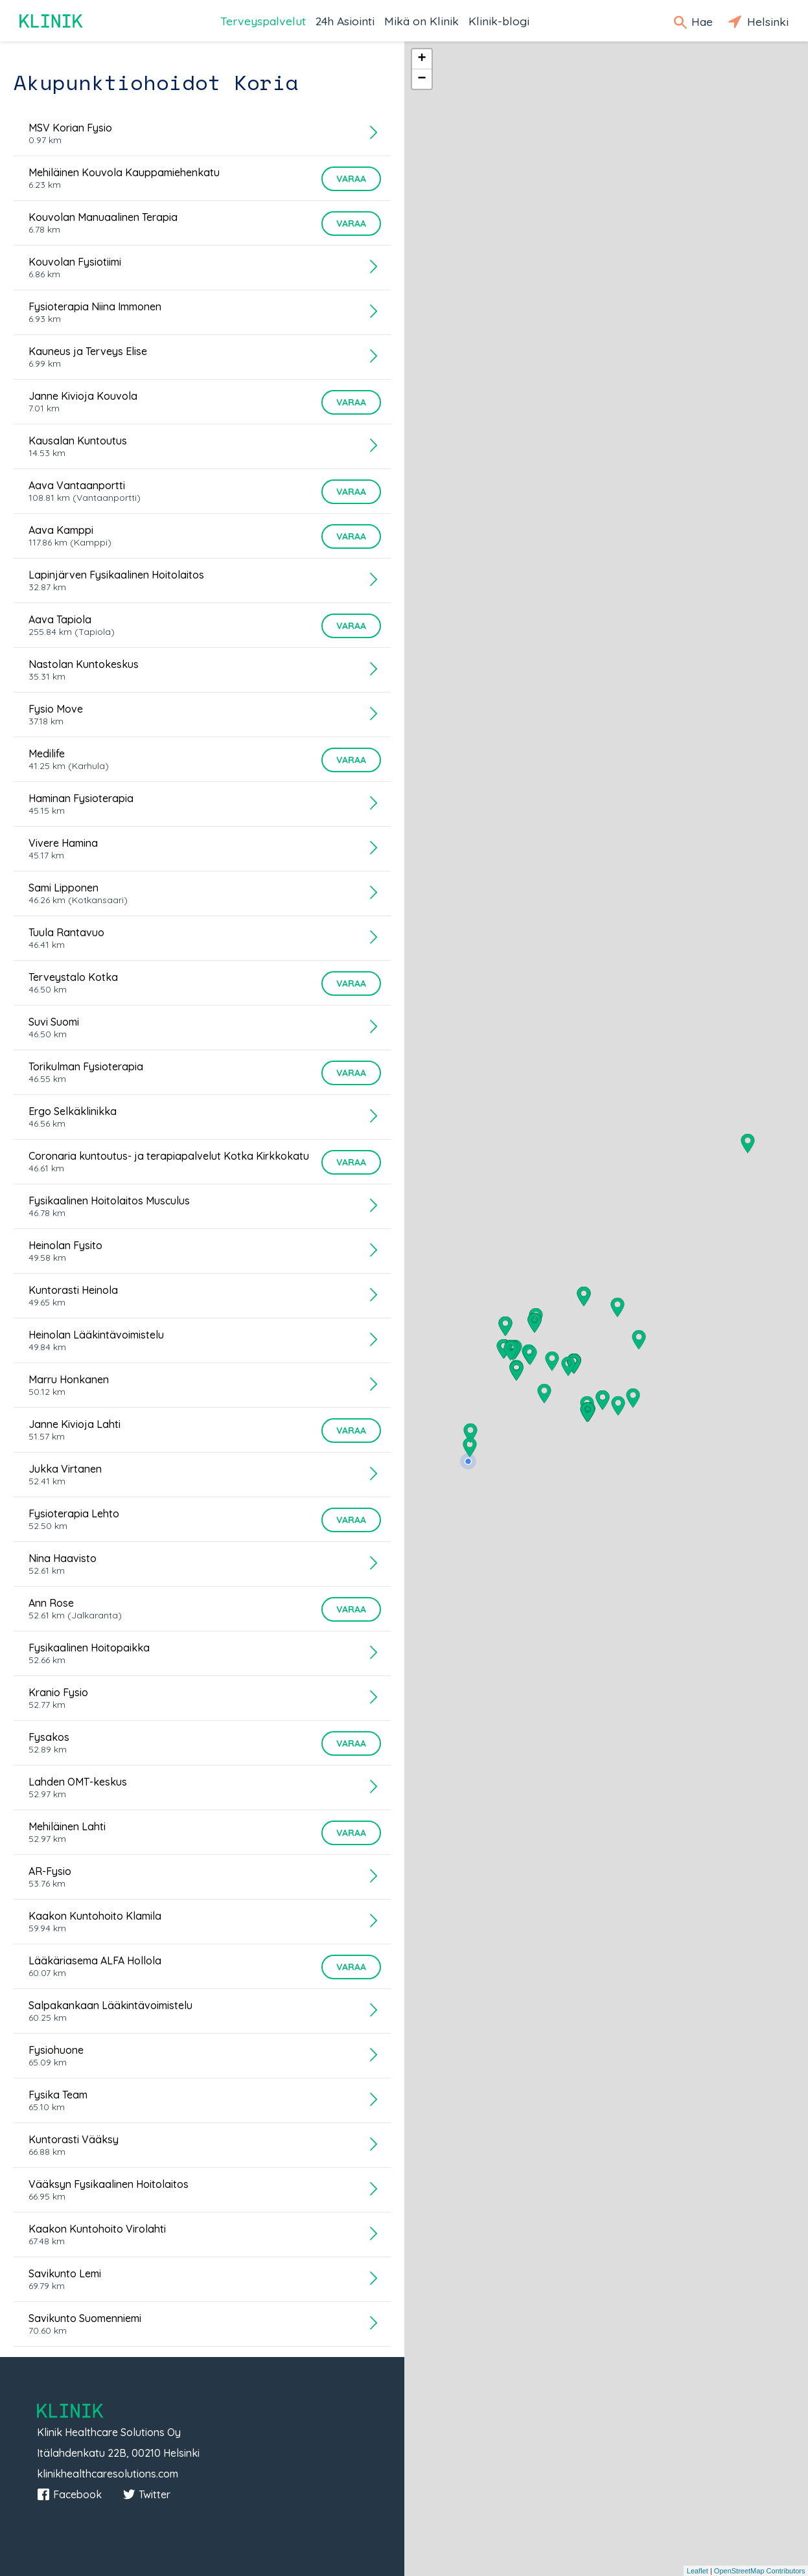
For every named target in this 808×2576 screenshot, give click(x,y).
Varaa (351, 179)
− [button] (421, 79)
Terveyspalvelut (263, 21)
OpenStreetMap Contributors (759, 2571)
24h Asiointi (345, 21)
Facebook (69, 2494)
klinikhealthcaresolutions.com (107, 2473)
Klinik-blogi (498, 21)
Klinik (51, 21)
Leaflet (697, 2571)
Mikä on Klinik (421, 21)
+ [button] (421, 59)
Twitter (146, 2494)
